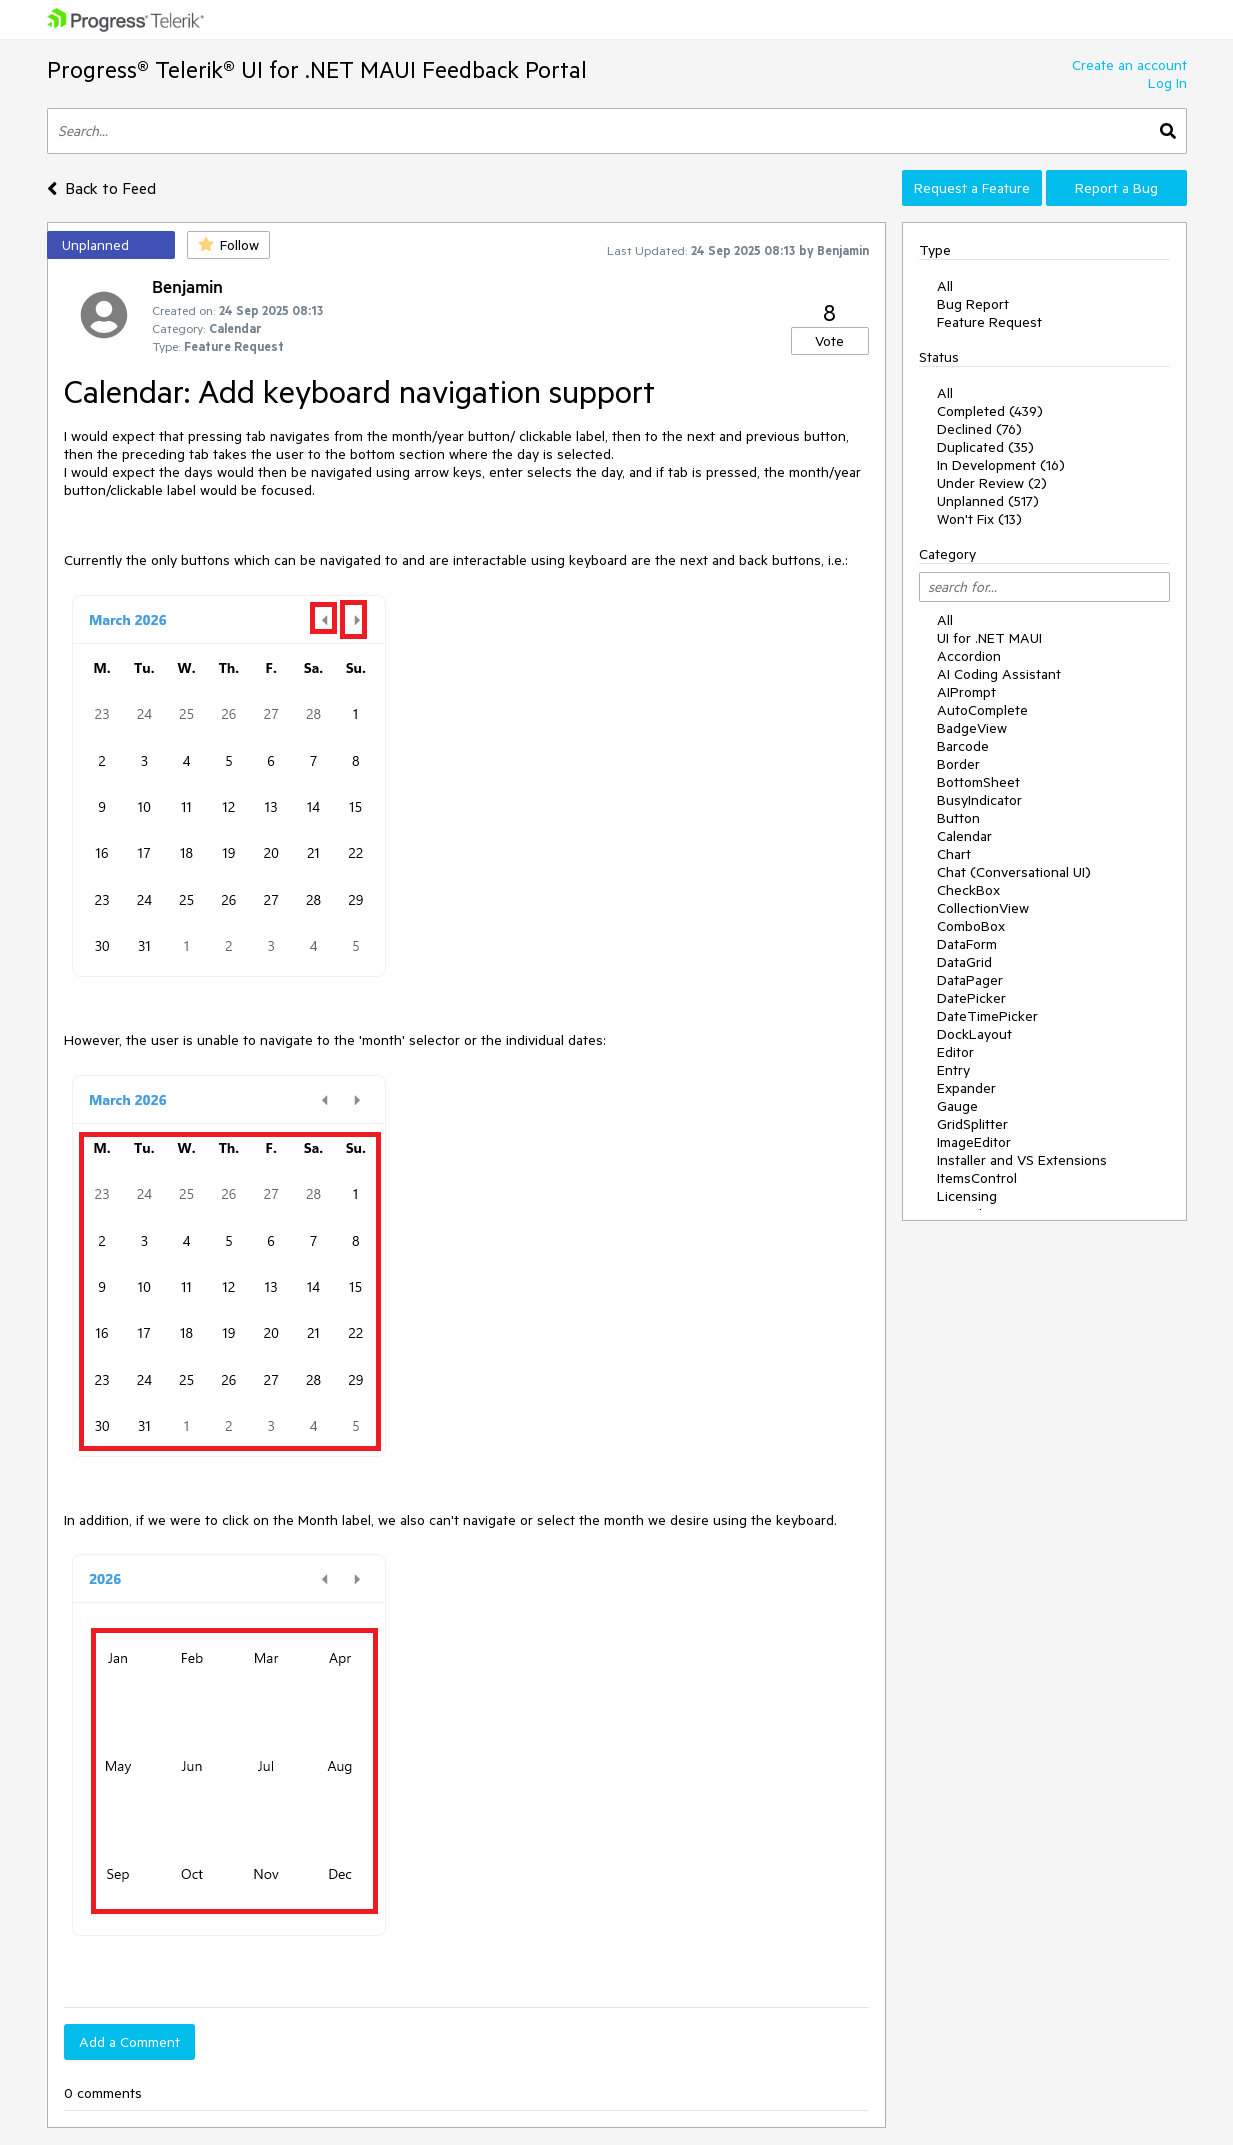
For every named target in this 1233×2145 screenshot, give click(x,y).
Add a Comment (129, 2042)
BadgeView (972, 728)
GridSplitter (972, 1124)
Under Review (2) (992, 483)
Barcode (963, 746)
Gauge (957, 1106)
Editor (955, 1052)
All (945, 286)
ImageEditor (974, 1142)
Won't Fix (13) (979, 519)
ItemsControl (977, 1178)
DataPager (970, 980)
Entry (953, 1070)
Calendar (964, 836)
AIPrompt (966, 692)
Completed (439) (990, 411)
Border (958, 764)
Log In (1167, 83)
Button (958, 818)
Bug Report (973, 304)
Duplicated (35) (985, 447)
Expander (966, 1088)
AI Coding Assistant (999, 674)
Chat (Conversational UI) (1014, 872)
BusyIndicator (979, 800)
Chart (954, 854)
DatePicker (971, 998)
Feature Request (989, 322)
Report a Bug (1116, 188)
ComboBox (971, 926)
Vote (829, 341)
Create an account (1129, 65)
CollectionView (983, 908)
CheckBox (968, 890)
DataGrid (964, 962)
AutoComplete (982, 710)
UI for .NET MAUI (989, 638)
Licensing (967, 1196)
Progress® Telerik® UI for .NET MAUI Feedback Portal (317, 69)
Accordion (969, 656)
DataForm (967, 944)
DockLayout (974, 1034)
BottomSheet (978, 782)
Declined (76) (979, 429)
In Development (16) (1001, 465)
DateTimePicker (987, 1016)
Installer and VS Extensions (1022, 1160)
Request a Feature (972, 188)
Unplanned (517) (988, 501)
